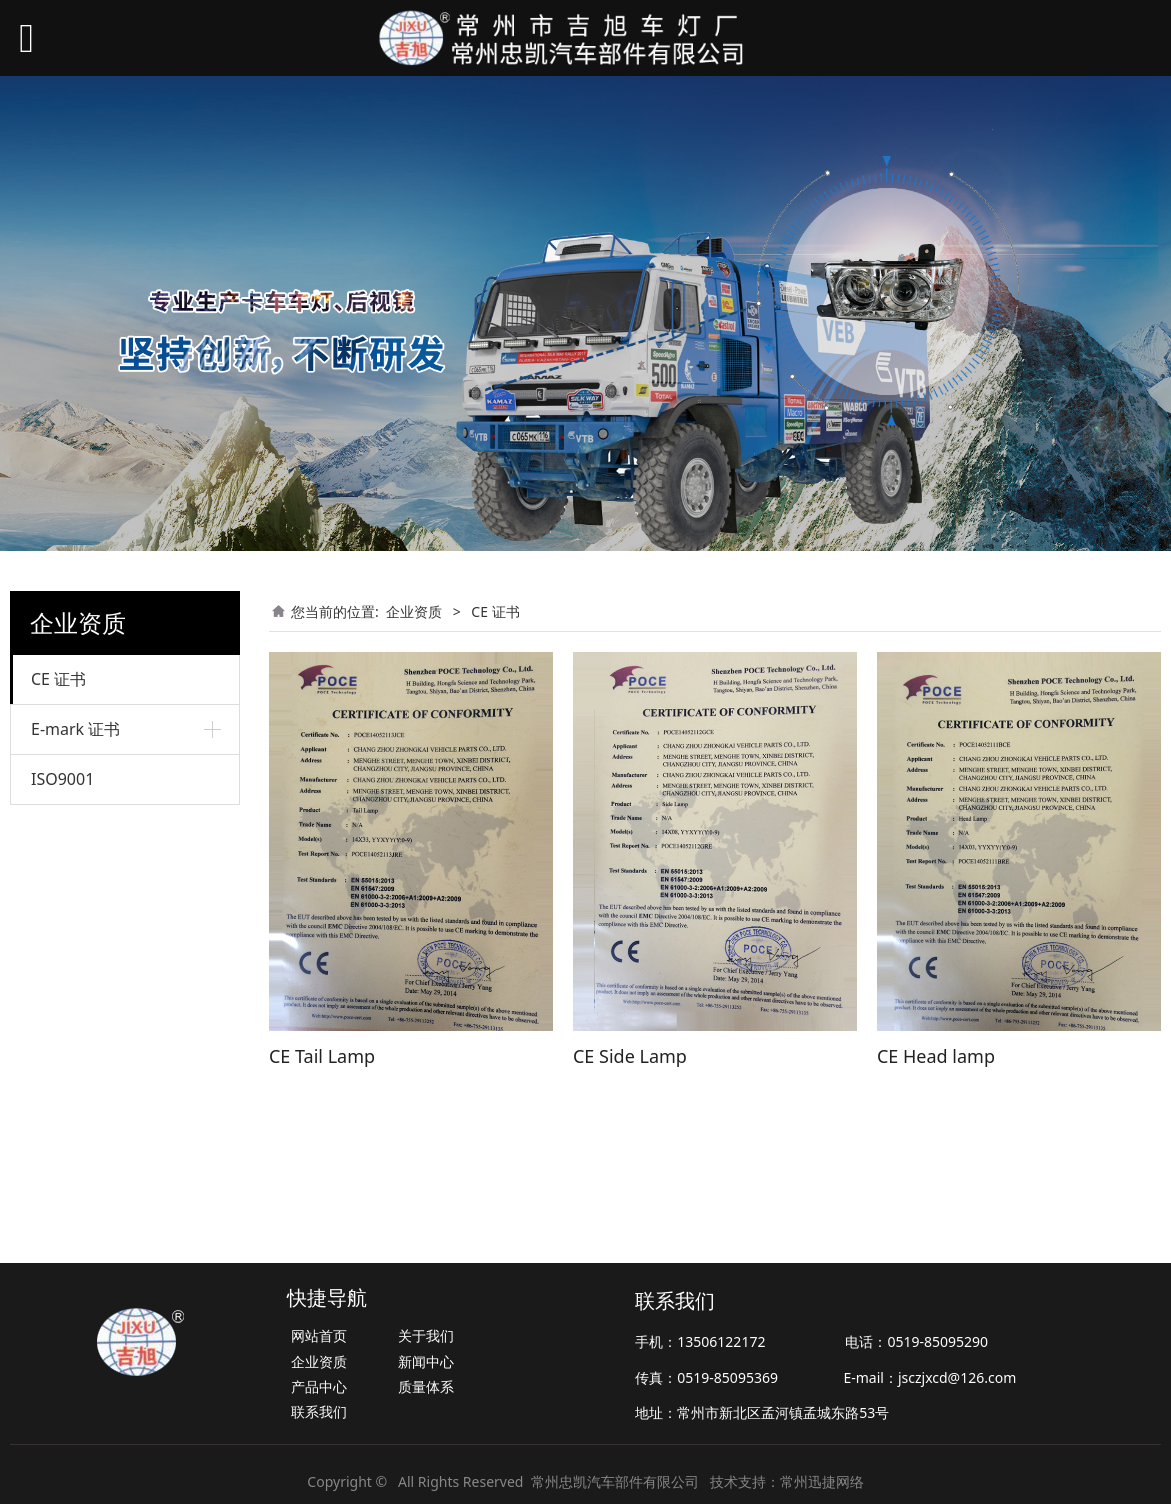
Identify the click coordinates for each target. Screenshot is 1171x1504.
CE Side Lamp (630, 1056)
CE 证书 (58, 679)
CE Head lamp (936, 1056)
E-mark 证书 (75, 729)
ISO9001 (62, 779)
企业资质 (414, 611)
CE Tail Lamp (322, 1056)
